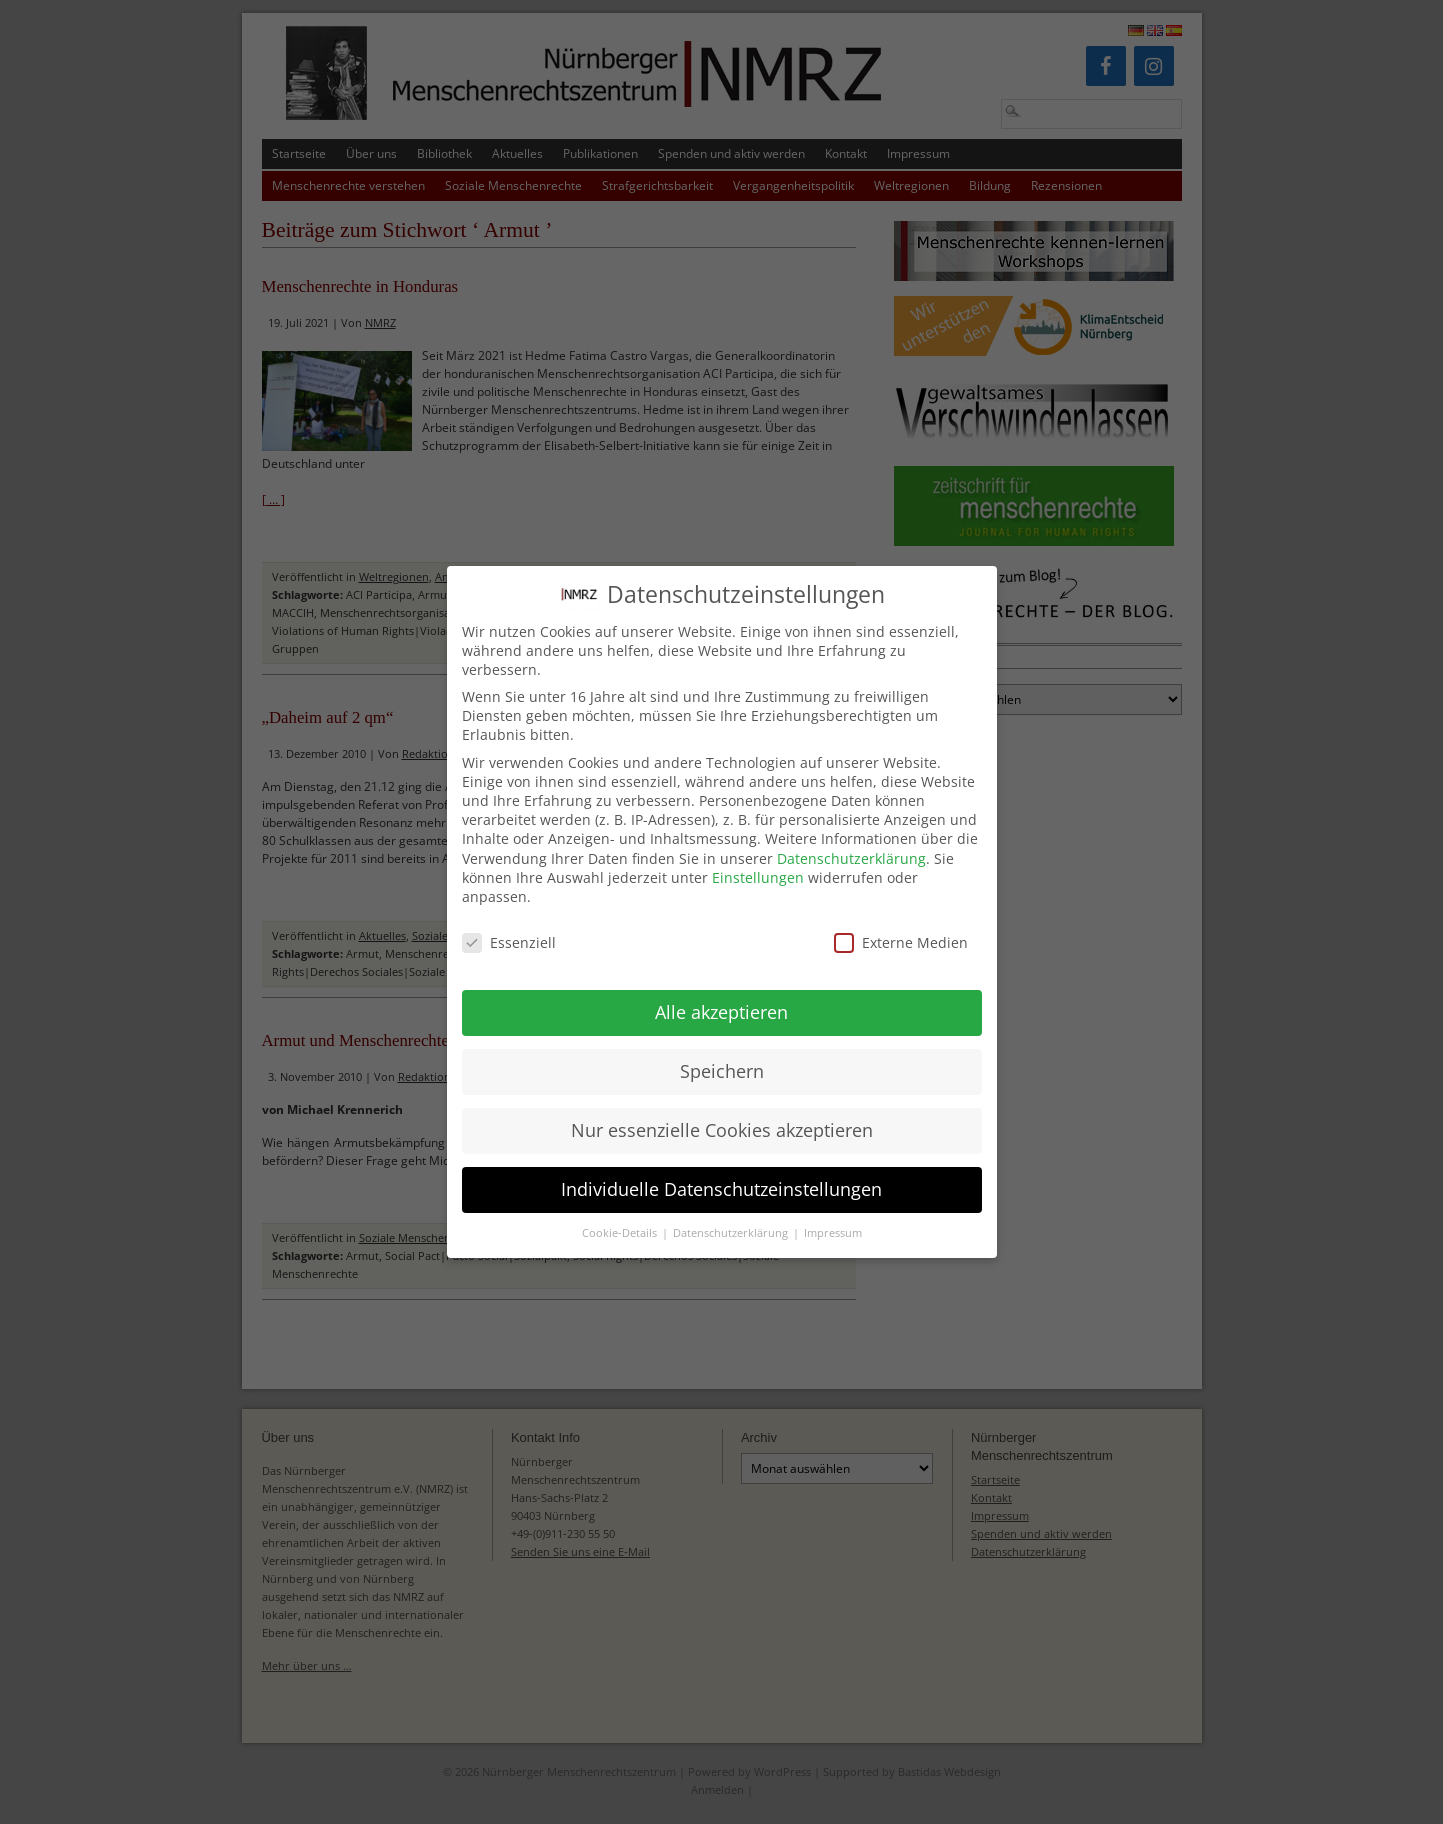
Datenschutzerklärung (851, 841)
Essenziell (509, 925)
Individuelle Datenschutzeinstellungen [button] (721, 1172)
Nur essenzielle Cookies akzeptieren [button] (722, 1113)
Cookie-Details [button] (621, 1216)
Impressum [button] (833, 1216)
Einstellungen (758, 860)
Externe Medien (901, 925)
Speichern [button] (722, 1054)
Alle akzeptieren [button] (721, 995)
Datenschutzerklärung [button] (732, 1216)
